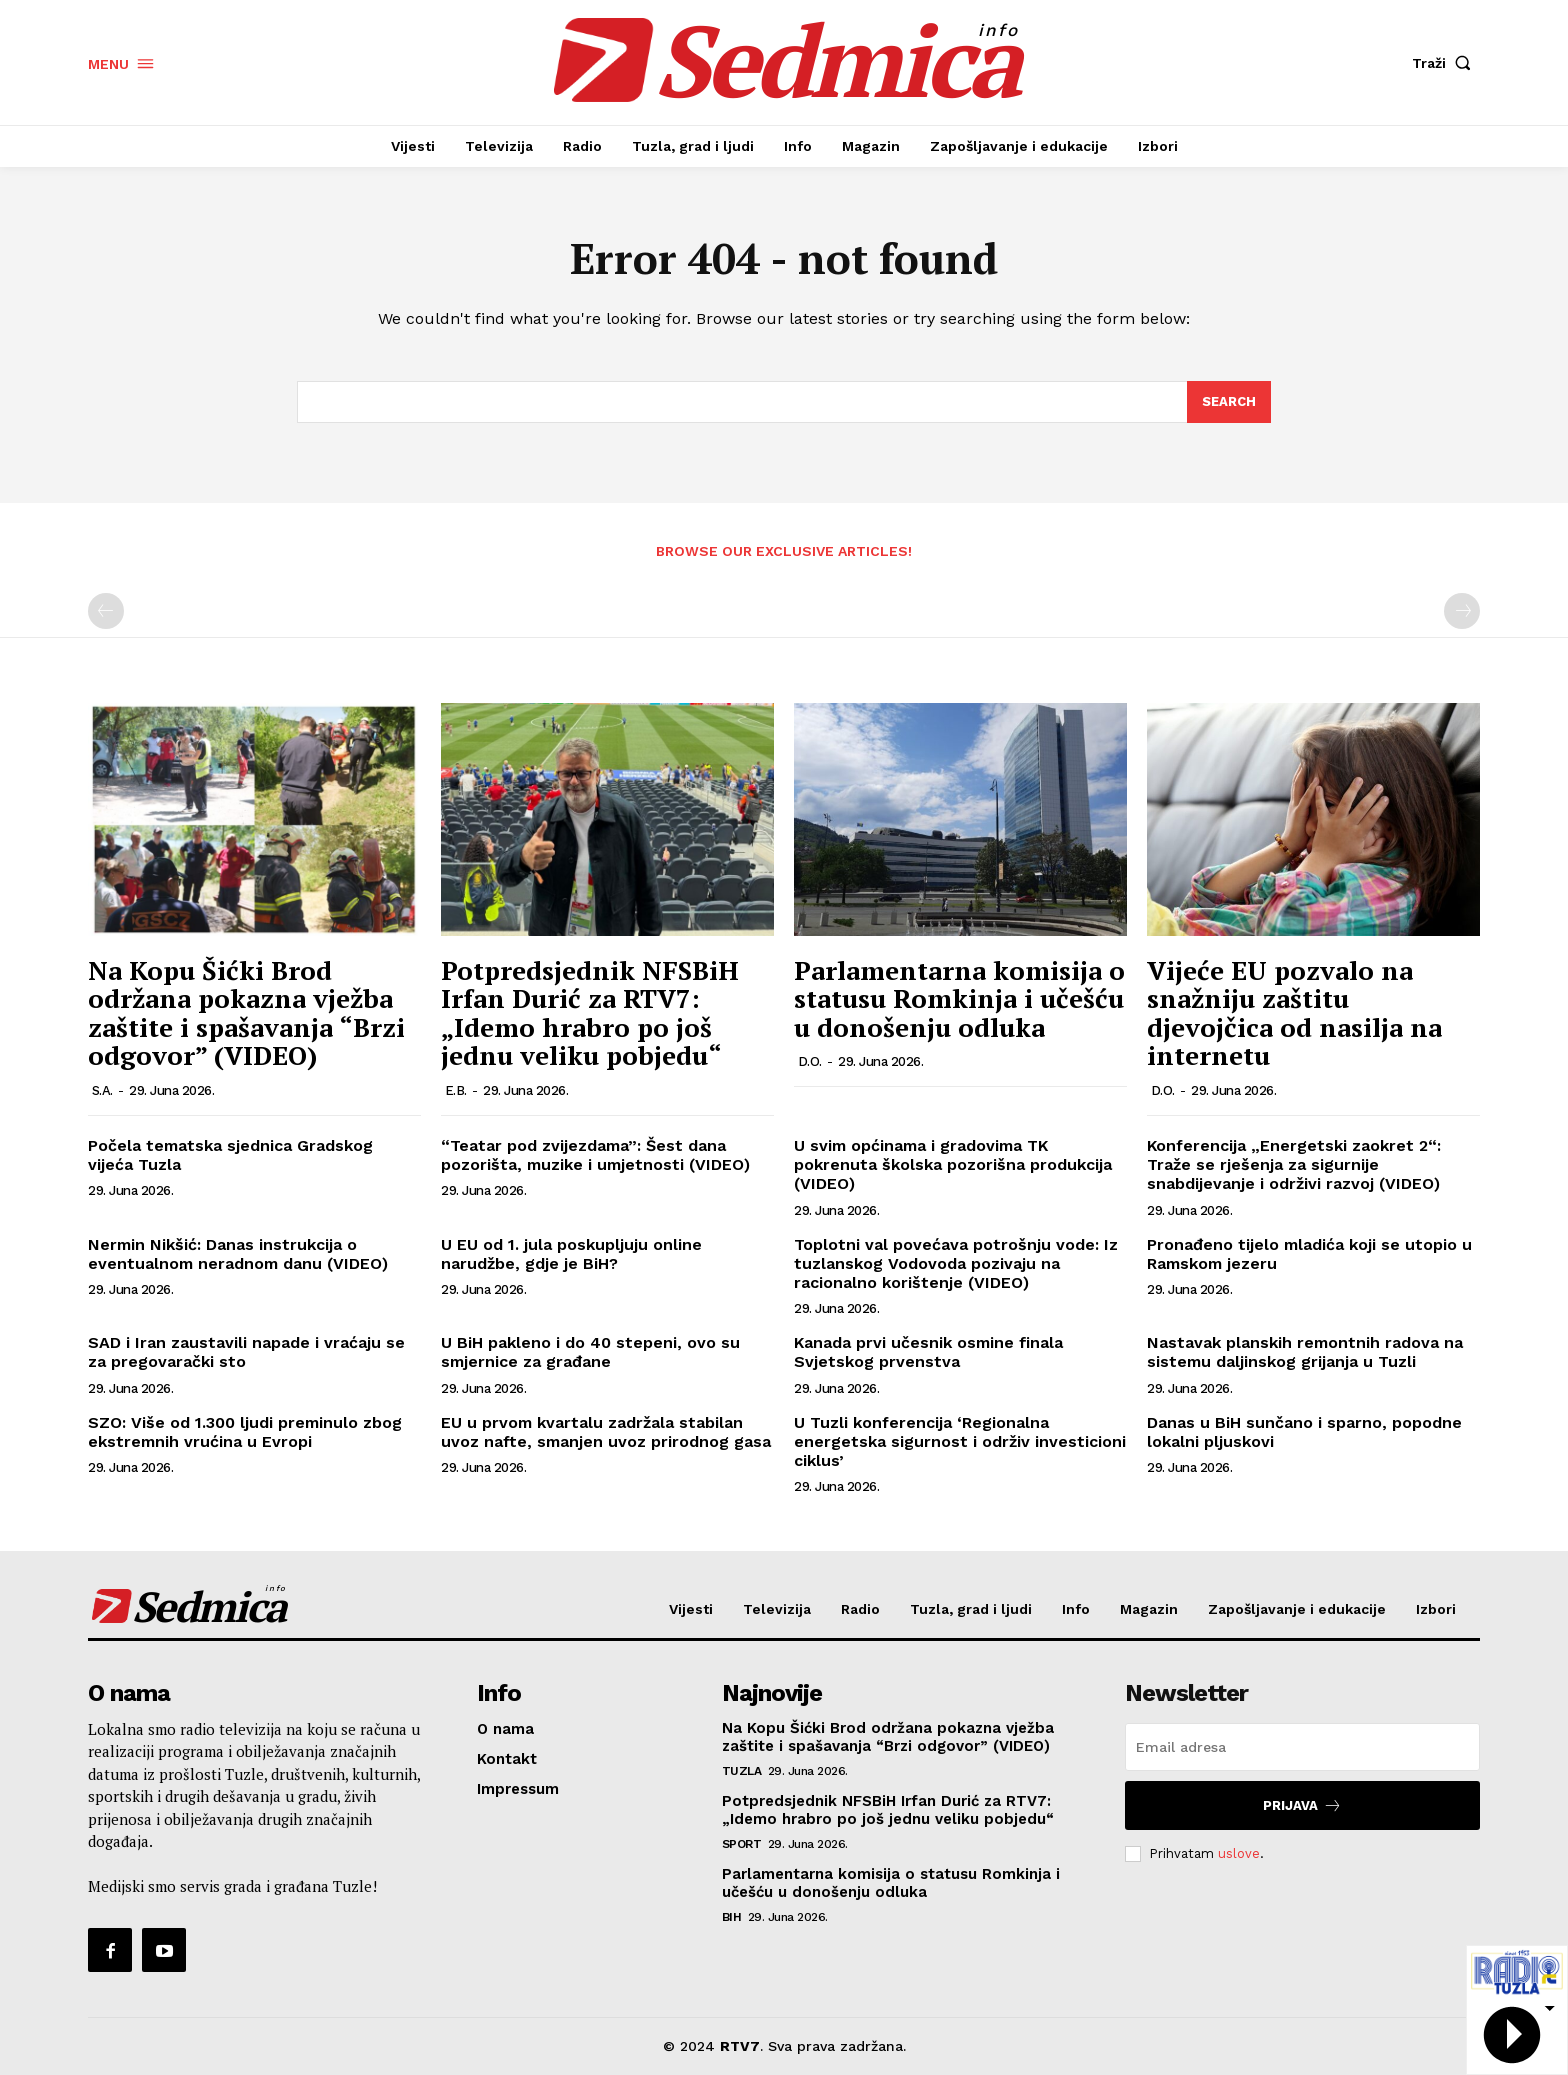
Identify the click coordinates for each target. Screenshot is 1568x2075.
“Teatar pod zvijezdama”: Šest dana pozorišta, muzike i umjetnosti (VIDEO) (595, 1155)
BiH (732, 1917)
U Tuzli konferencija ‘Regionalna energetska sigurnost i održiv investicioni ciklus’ (960, 1441)
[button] (1446, 63)
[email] (1302, 1747)
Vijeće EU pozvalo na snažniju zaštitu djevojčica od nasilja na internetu (1294, 1013)
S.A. (102, 1090)
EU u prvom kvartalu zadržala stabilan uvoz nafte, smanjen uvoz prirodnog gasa (606, 1432)
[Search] (1229, 402)
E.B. (456, 1090)
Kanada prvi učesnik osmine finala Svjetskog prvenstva (928, 1352)
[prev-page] (106, 611)
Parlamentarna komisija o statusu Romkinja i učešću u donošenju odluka (959, 998)
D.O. (810, 1061)
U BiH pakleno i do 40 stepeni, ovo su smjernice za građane (590, 1352)
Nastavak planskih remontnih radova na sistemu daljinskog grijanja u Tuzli (1305, 1352)
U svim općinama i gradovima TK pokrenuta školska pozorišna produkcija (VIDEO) (953, 1164)
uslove (1239, 1853)
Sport (742, 1844)
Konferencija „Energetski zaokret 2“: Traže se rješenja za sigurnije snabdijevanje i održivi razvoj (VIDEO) (1294, 1164)
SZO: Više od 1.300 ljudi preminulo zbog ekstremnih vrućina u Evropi (245, 1432)
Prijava (1302, 1805)
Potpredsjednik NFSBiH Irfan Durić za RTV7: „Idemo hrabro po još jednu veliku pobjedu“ (590, 1013)
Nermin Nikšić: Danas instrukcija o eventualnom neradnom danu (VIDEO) (238, 1254)
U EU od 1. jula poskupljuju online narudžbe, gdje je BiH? (571, 1254)
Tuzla (742, 1771)
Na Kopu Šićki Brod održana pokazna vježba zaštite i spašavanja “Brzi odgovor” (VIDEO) (246, 1013)
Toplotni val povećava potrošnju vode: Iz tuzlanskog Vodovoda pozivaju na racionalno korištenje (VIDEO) (956, 1263)
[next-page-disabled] (1462, 611)
